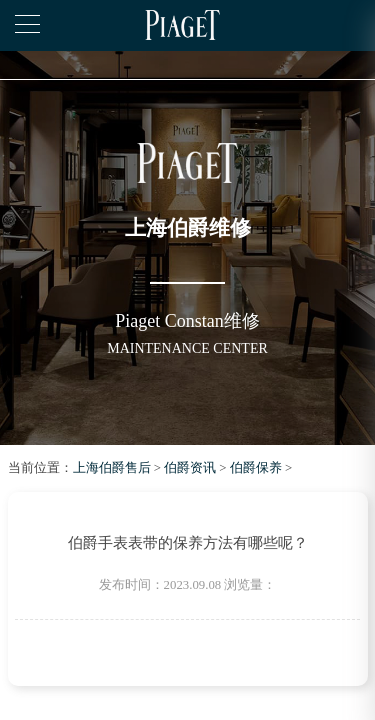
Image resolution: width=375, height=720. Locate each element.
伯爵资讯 (190, 468)
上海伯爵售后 (112, 468)
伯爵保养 (256, 468)
